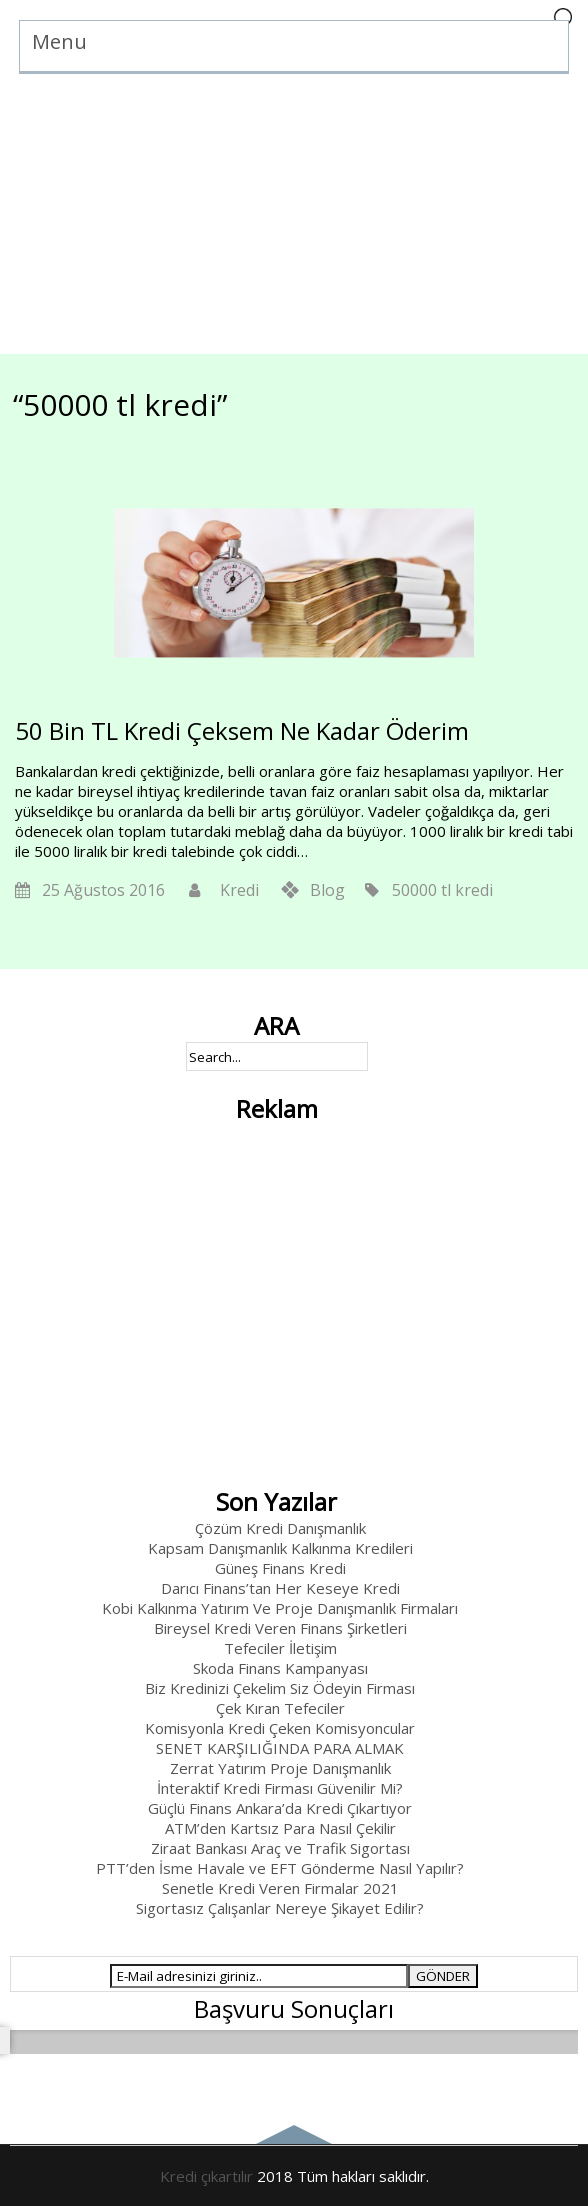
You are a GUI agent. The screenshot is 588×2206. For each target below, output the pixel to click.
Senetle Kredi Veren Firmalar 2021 (280, 1888)
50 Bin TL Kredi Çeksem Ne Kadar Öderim (242, 730)
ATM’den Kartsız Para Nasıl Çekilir (280, 1828)
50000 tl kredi (442, 890)
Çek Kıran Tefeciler (280, 1708)
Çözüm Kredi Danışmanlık (280, 1528)
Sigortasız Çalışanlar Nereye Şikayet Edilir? (280, 1908)
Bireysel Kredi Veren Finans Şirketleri (280, 1628)
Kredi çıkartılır (206, 2176)
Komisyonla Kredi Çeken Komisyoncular (280, 1728)
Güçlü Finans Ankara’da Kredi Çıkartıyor (280, 1808)
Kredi (239, 890)
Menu (59, 41)
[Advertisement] (294, 214)
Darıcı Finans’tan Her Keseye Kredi (280, 1588)
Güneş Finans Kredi (280, 1568)
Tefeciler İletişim (280, 1648)
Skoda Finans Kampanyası (280, 1668)
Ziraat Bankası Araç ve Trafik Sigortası (280, 1848)
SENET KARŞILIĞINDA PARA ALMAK (280, 1748)
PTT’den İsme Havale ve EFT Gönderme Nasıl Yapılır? (280, 1868)
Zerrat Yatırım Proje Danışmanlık (280, 1768)
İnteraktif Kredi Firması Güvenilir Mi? (280, 1788)
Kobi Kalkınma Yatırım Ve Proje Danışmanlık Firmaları (280, 1608)
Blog (327, 890)
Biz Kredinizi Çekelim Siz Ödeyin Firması (280, 1688)
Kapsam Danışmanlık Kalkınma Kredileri (280, 1548)
